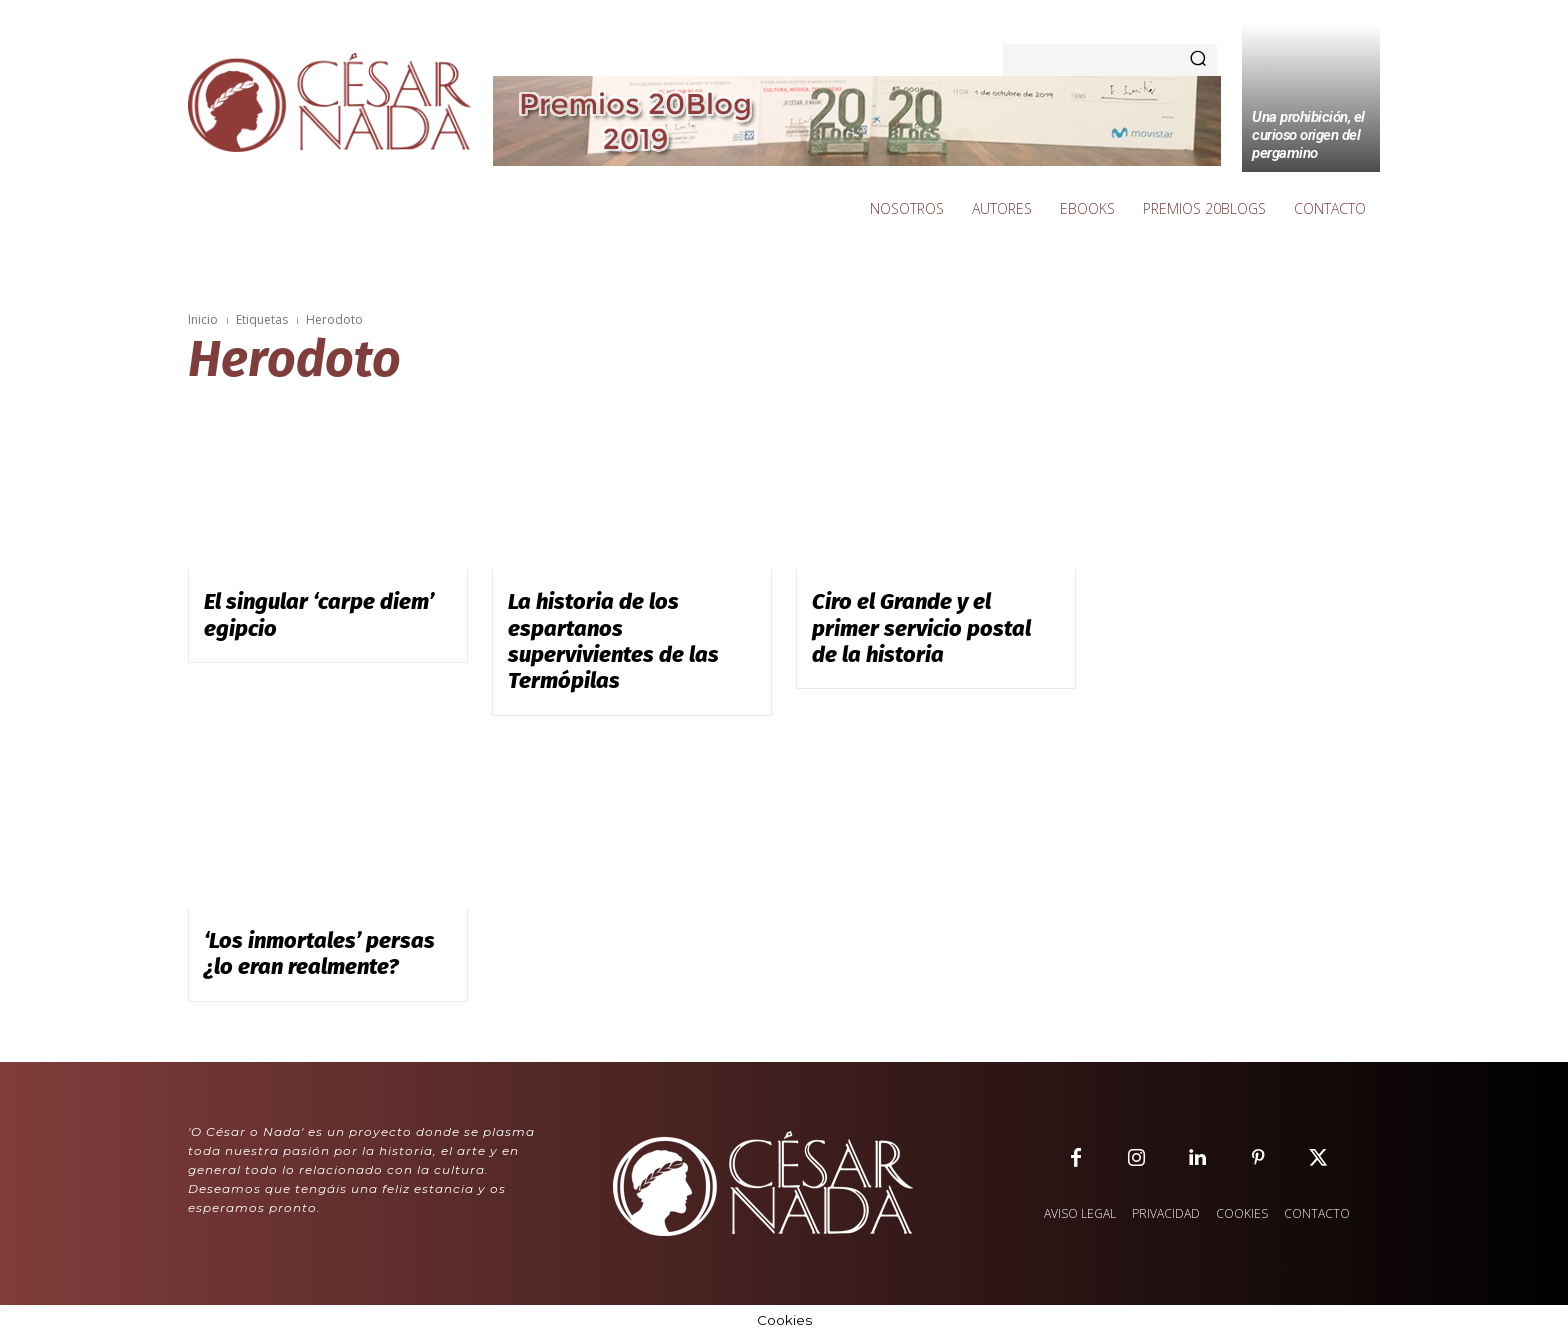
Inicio (203, 319)
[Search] (1198, 60)
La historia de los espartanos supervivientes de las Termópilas (613, 641)
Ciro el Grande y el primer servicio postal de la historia (921, 628)
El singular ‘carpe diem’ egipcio (319, 614)
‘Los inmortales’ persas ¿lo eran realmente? (319, 953)
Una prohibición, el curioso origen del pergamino (1308, 135)
